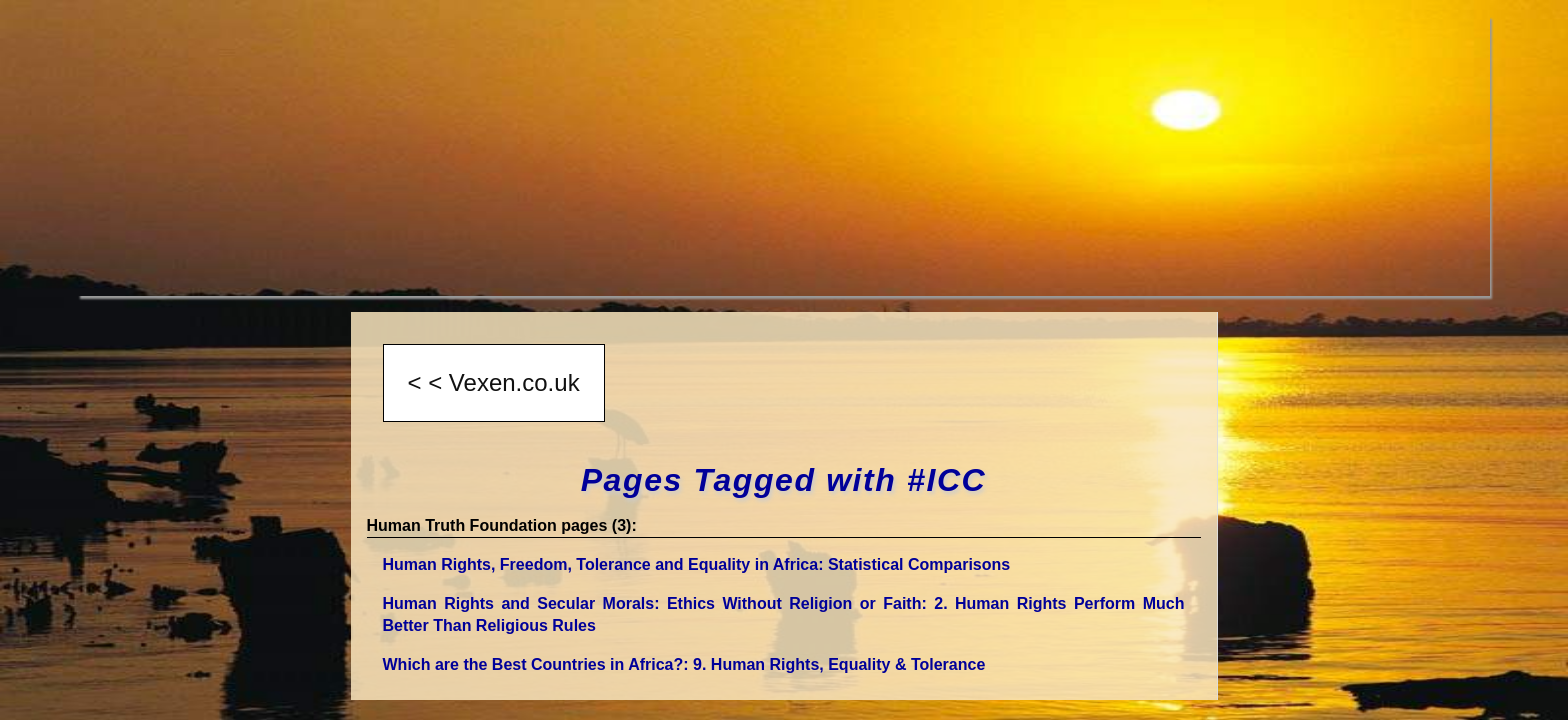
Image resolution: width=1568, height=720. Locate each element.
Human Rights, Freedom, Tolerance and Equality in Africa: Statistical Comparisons (697, 564)
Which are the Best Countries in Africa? (684, 664)
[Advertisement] (678, 156)
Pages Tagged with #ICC (784, 480)
